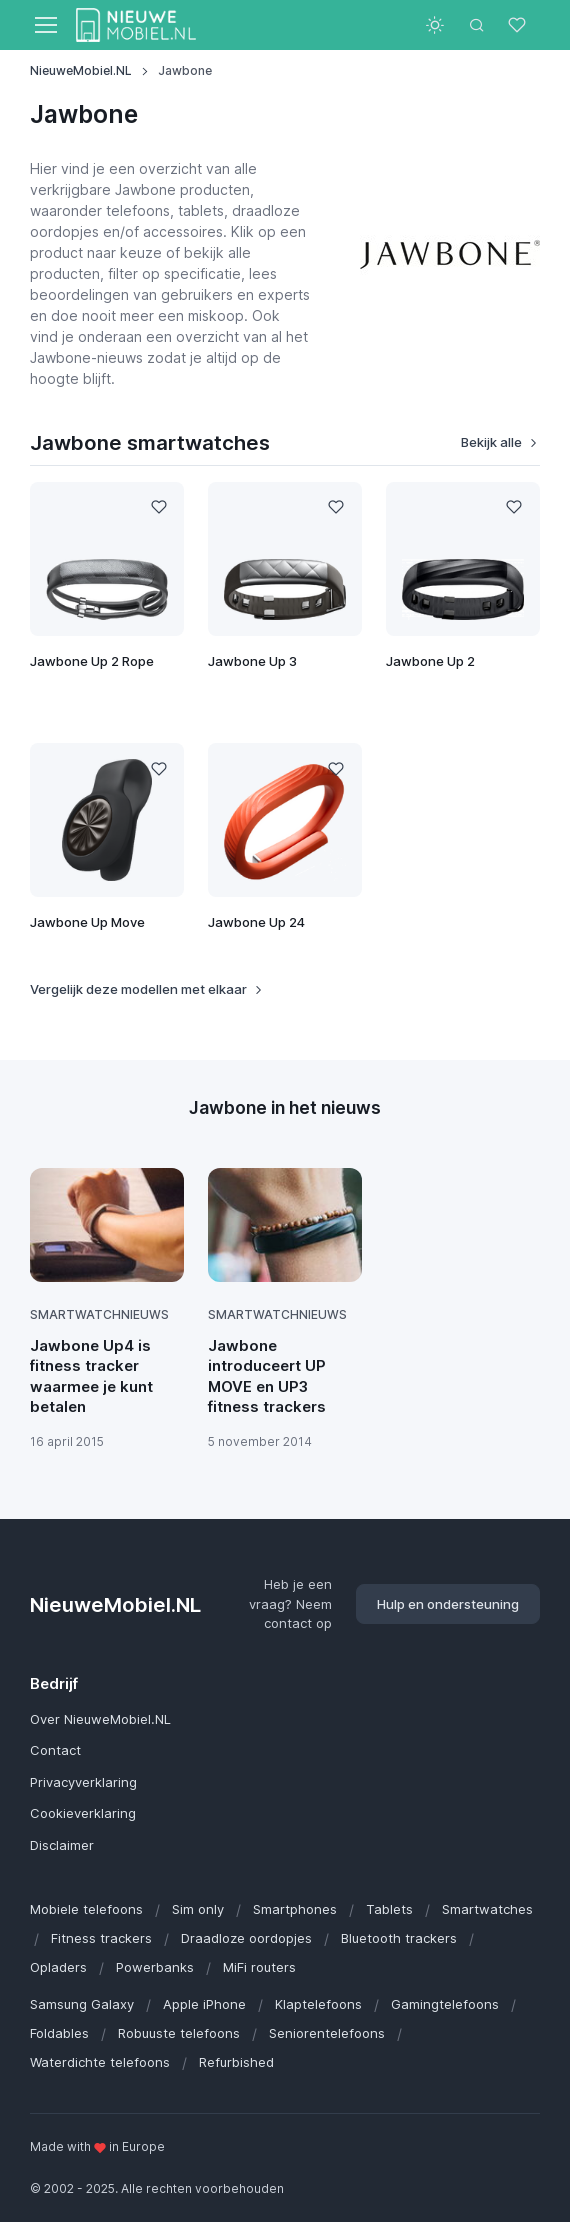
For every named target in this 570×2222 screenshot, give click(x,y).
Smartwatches (487, 1909)
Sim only (198, 1909)
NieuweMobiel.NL (81, 70)
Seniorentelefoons (327, 2033)
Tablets (389, 1909)
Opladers (58, 1967)
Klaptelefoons (318, 2004)
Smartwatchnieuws (99, 1314)
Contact (55, 1750)
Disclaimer (62, 1845)
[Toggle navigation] (45, 25)
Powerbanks (155, 1967)
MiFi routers (259, 1967)
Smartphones (295, 1909)
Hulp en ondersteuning (448, 1604)
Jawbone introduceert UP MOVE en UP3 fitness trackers (267, 1376)
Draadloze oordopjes (246, 1938)
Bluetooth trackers (399, 1938)
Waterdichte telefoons (100, 2062)
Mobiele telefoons (86, 1909)
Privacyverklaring (83, 1782)
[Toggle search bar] (477, 25)
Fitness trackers (101, 1938)
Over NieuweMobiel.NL (100, 1719)
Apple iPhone (204, 2004)
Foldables (59, 2033)
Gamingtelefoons (445, 2004)
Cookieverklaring (83, 1813)
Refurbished (236, 2062)
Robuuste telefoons (179, 2033)
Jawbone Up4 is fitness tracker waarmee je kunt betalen (91, 1376)
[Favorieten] (519, 25)
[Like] (158, 507)
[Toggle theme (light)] (435, 25)
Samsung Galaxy (82, 2004)
